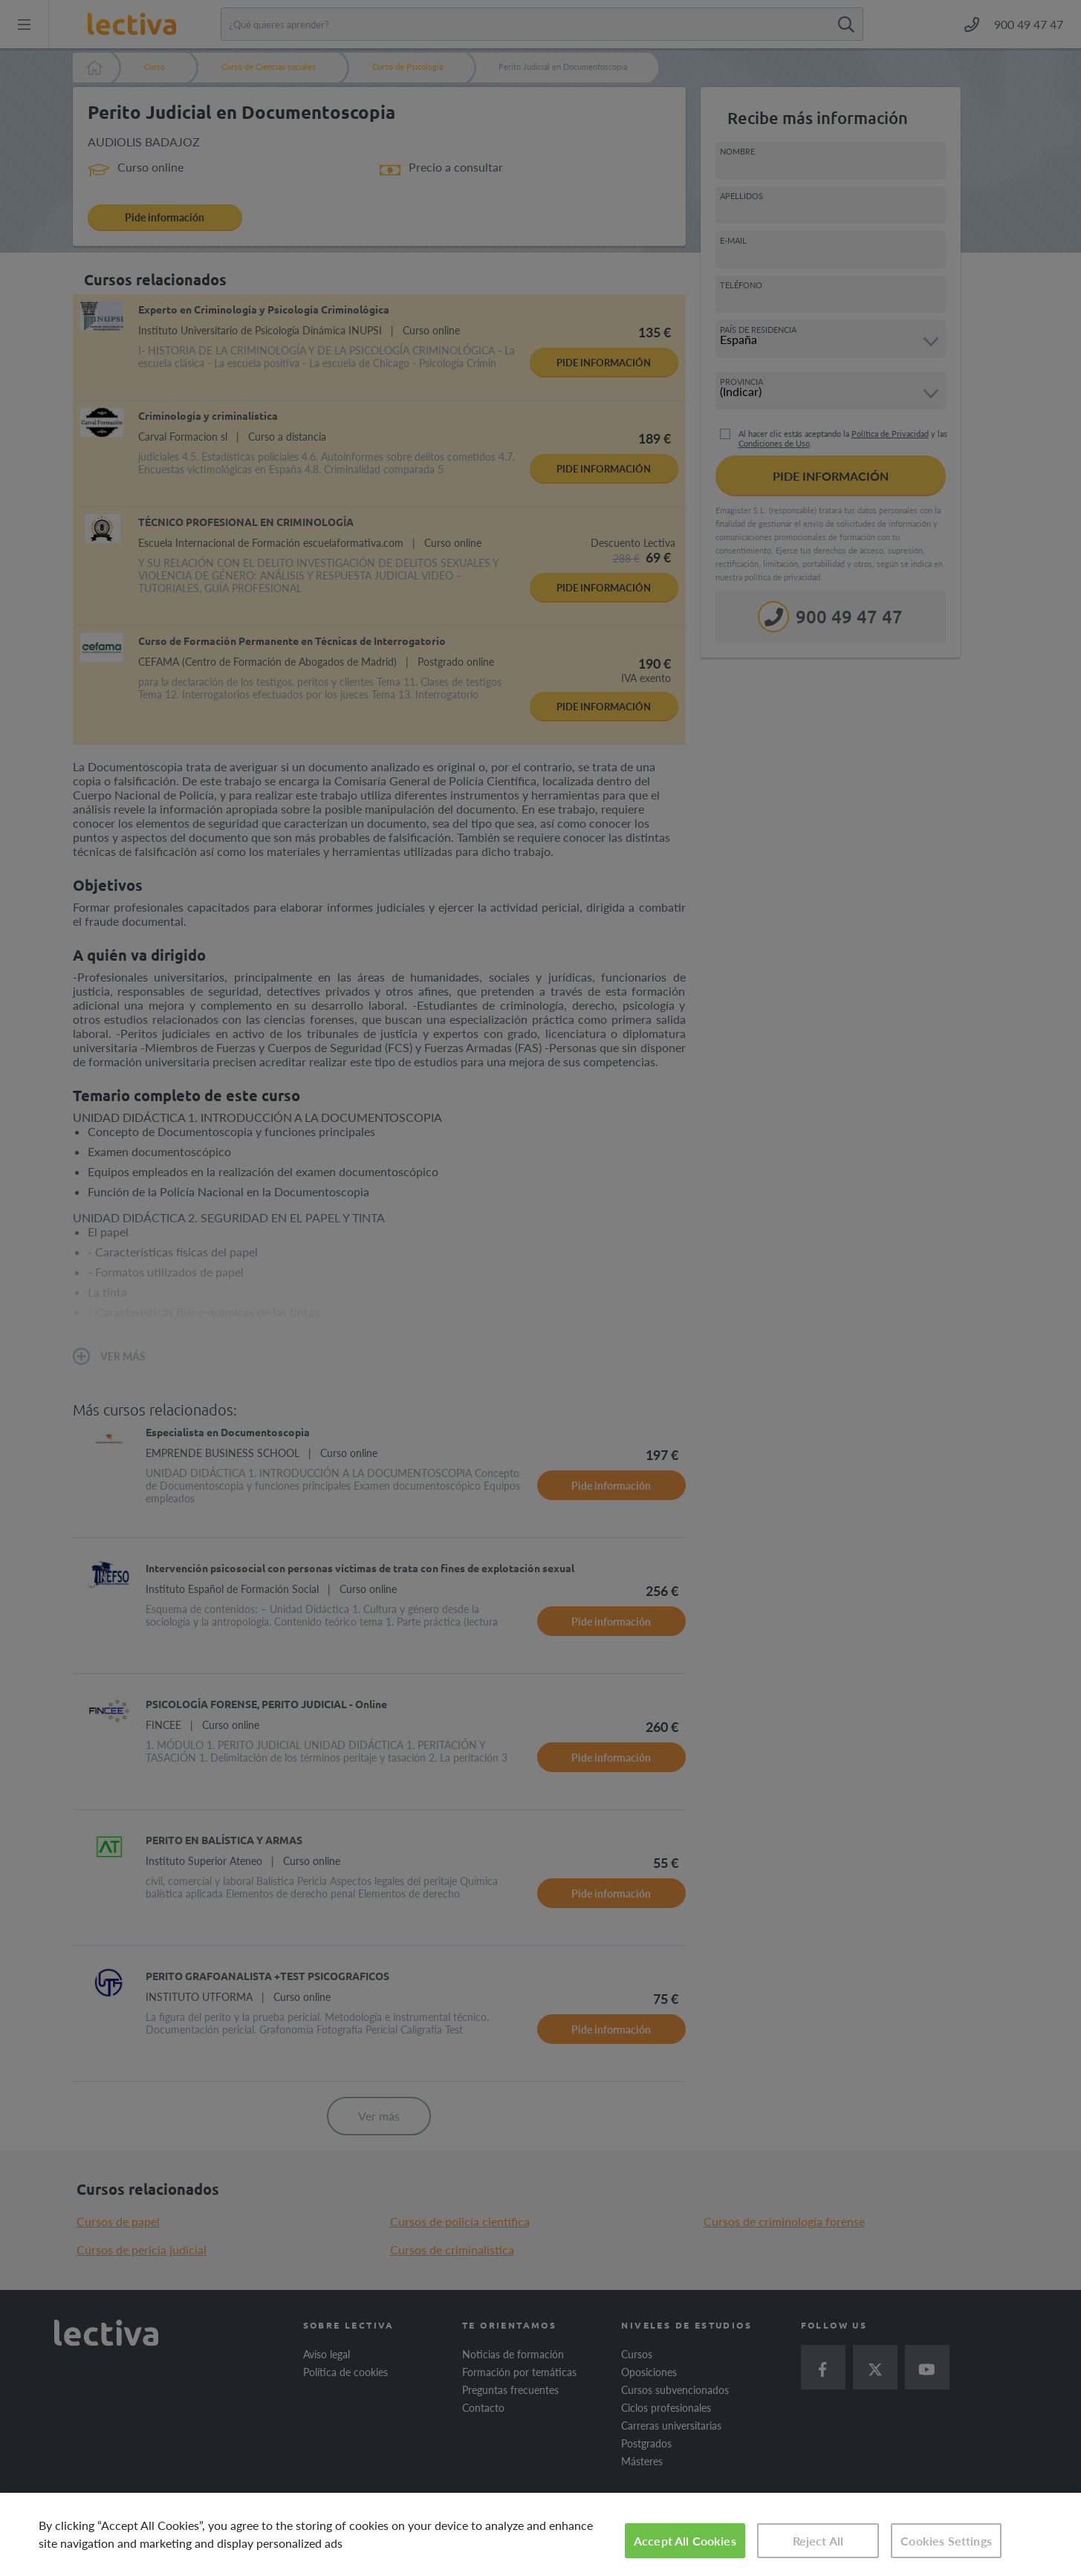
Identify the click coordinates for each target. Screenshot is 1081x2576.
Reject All (818, 2541)
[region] (540, 2534)
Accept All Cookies (685, 2541)
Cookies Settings (946, 2541)
